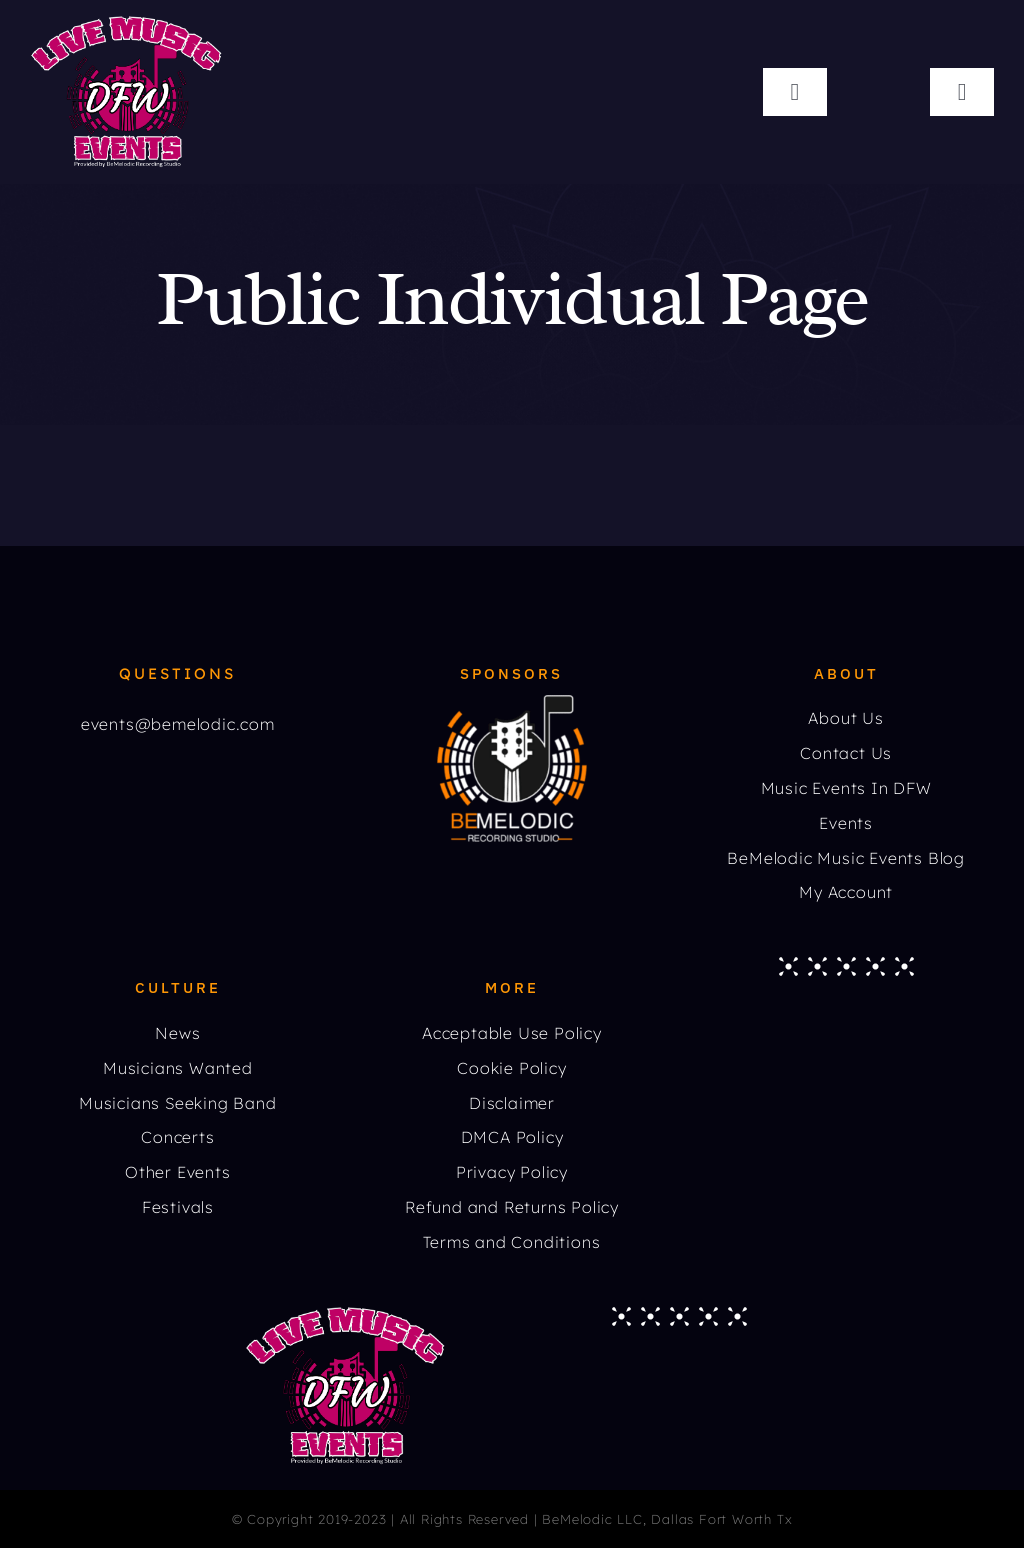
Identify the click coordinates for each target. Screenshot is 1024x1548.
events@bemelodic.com (178, 724)
